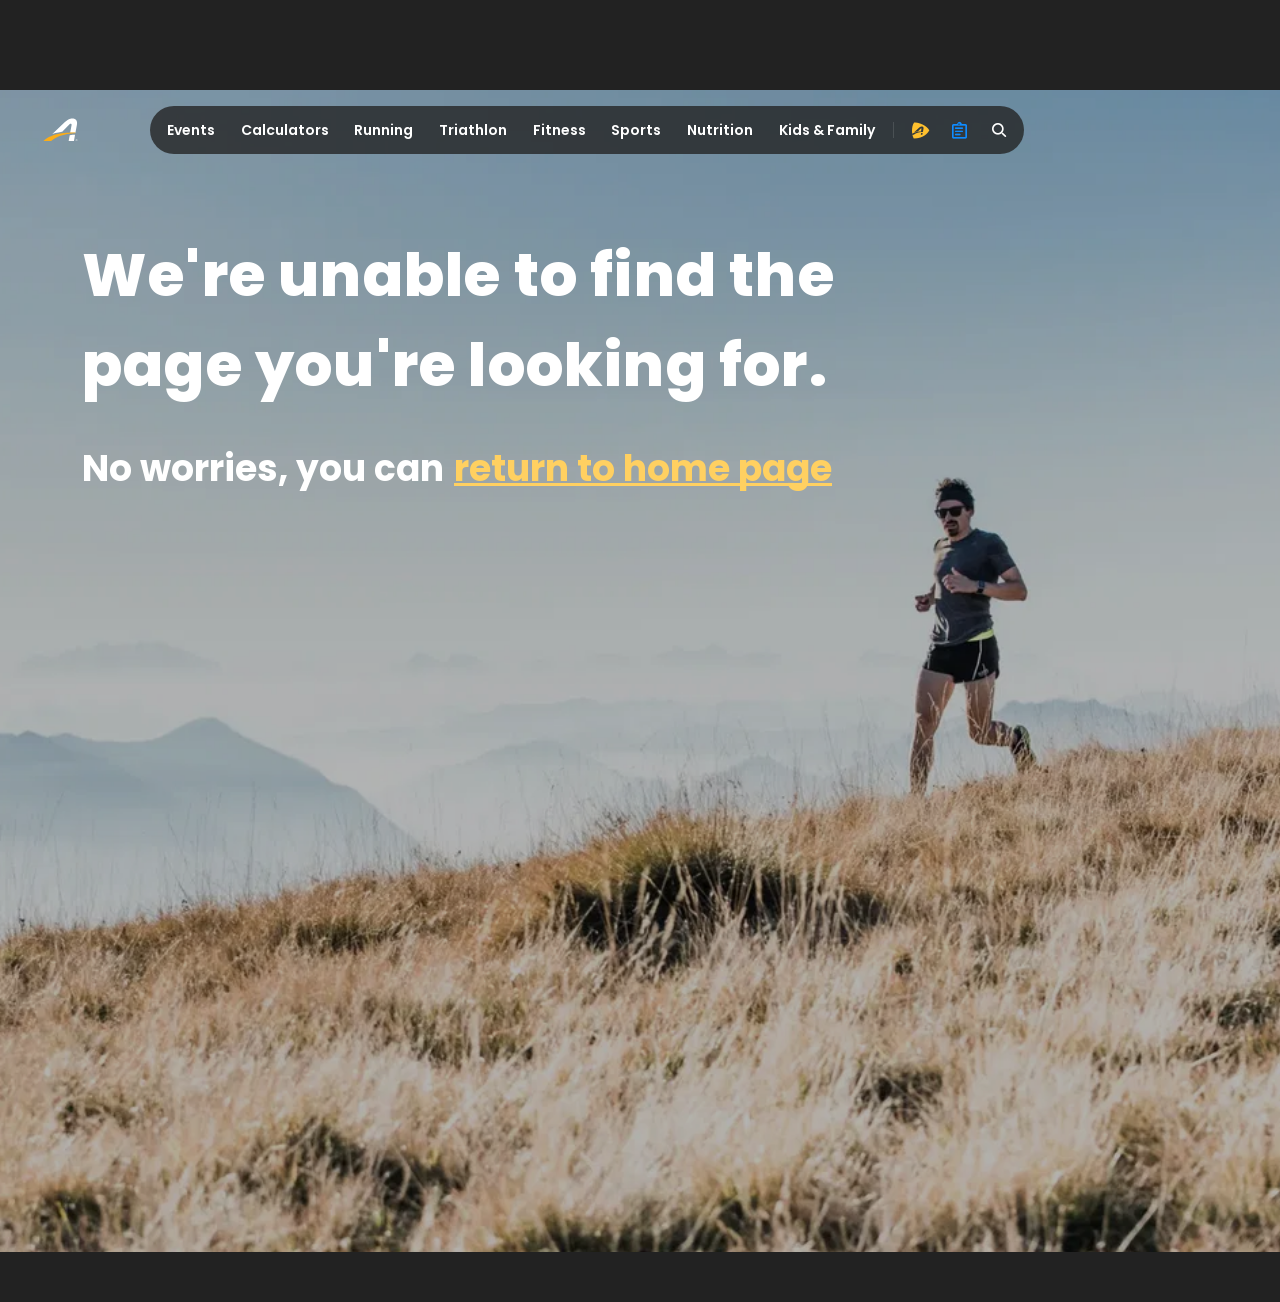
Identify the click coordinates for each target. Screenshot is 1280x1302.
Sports (636, 130)
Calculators (285, 130)
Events (191, 130)
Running (383, 130)
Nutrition (720, 130)
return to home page (643, 468)
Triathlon (473, 130)
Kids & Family (827, 130)
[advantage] (920, 130)
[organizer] (960, 130)
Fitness (559, 130)
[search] (1000, 130)
